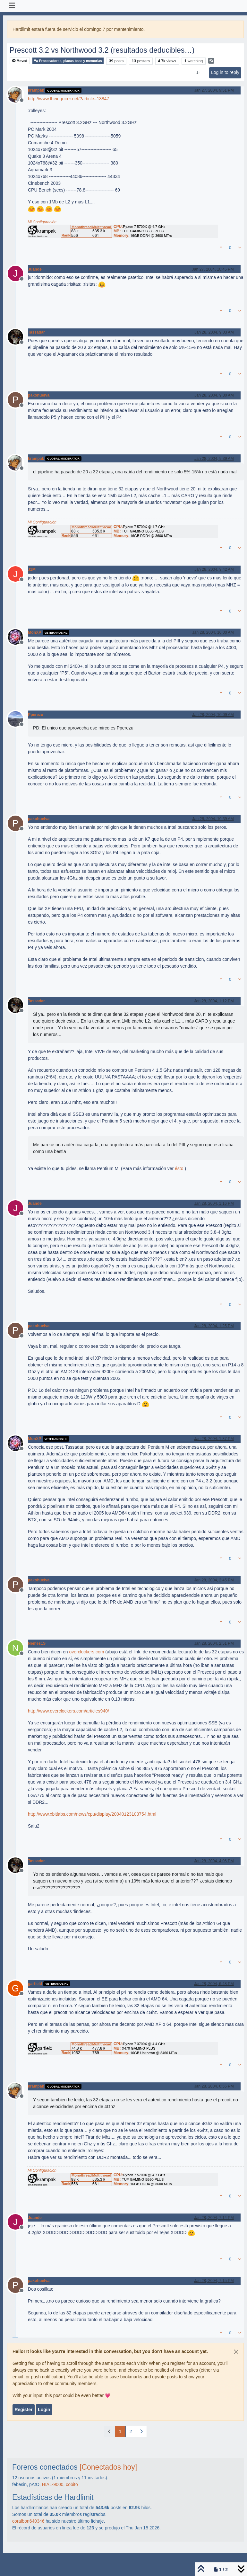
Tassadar (36, 332)
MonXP (34, 632)
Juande (35, 269)
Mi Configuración (42, 222)
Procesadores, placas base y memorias (68, 61)
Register (23, 2409)
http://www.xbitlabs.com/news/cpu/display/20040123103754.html (92, 1814)
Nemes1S (37, 1643)
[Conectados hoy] (108, 2467)
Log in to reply (225, 72)
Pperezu (35, 714)
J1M (32, 569)
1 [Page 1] (120, 2431)
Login (44, 2409)
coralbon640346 (28, 2521)
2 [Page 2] (131, 2431)
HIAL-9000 (53, 2484)
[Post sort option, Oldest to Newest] (198, 72)
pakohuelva (38, 395)
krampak (36, 90)
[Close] (236, 2351)
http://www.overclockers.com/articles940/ (68, 1710)
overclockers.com (86, 1651)
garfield (35, 1983)
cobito (72, 2484)
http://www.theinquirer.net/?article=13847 (68, 98)
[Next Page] (141, 2431)
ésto (179, 1168)
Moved (19, 61)
